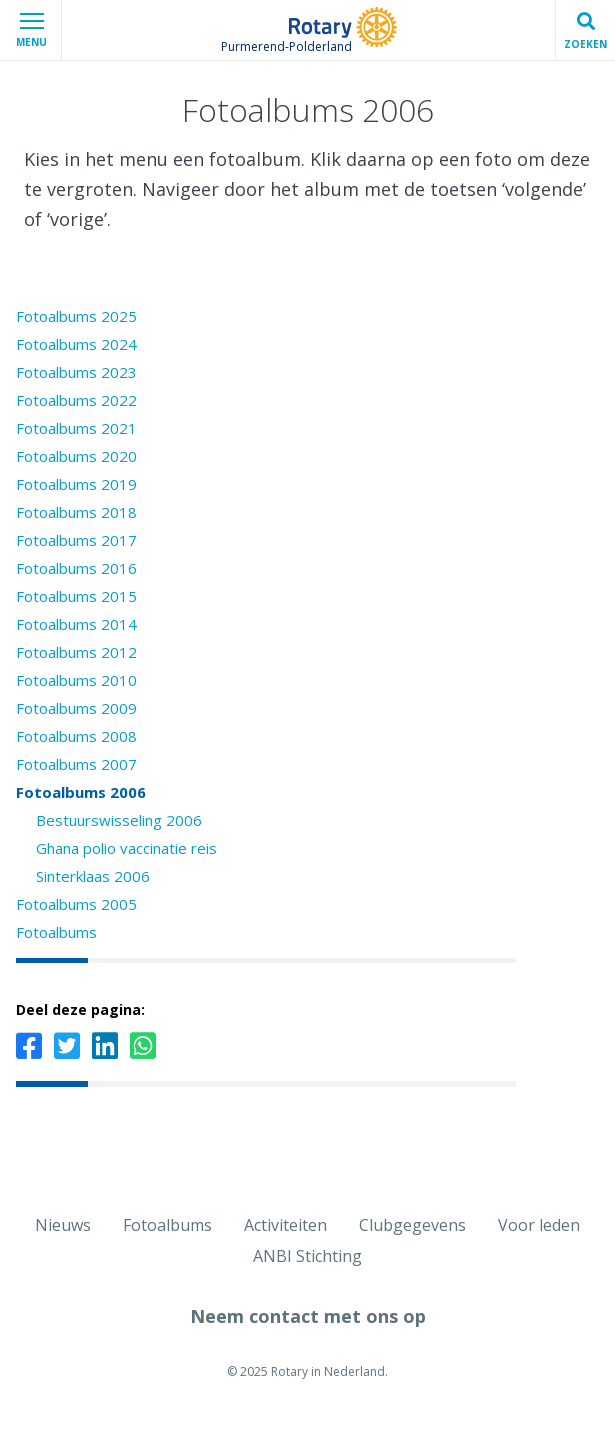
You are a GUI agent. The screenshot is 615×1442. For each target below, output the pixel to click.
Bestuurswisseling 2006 (119, 820)
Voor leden (539, 1225)
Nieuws (63, 1225)
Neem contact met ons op (308, 1316)
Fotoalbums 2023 (76, 372)
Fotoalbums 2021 (76, 428)
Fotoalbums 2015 (76, 596)
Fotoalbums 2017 (76, 540)
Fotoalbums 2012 (76, 652)
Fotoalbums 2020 (76, 456)
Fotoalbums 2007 (76, 764)
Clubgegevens (412, 1225)
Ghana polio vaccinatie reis (126, 848)
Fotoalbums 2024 (76, 344)
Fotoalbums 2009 (76, 708)
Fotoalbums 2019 (76, 484)
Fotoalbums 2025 (76, 316)
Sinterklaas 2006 (93, 876)
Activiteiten (285, 1225)
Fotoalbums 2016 (76, 568)
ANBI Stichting (307, 1256)
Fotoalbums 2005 (76, 904)
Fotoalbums (56, 932)
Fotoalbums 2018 (76, 512)
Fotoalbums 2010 (76, 680)
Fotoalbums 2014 (76, 624)
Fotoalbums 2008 (76, 736)
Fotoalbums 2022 (76, 400)
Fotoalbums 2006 (81, 792)
